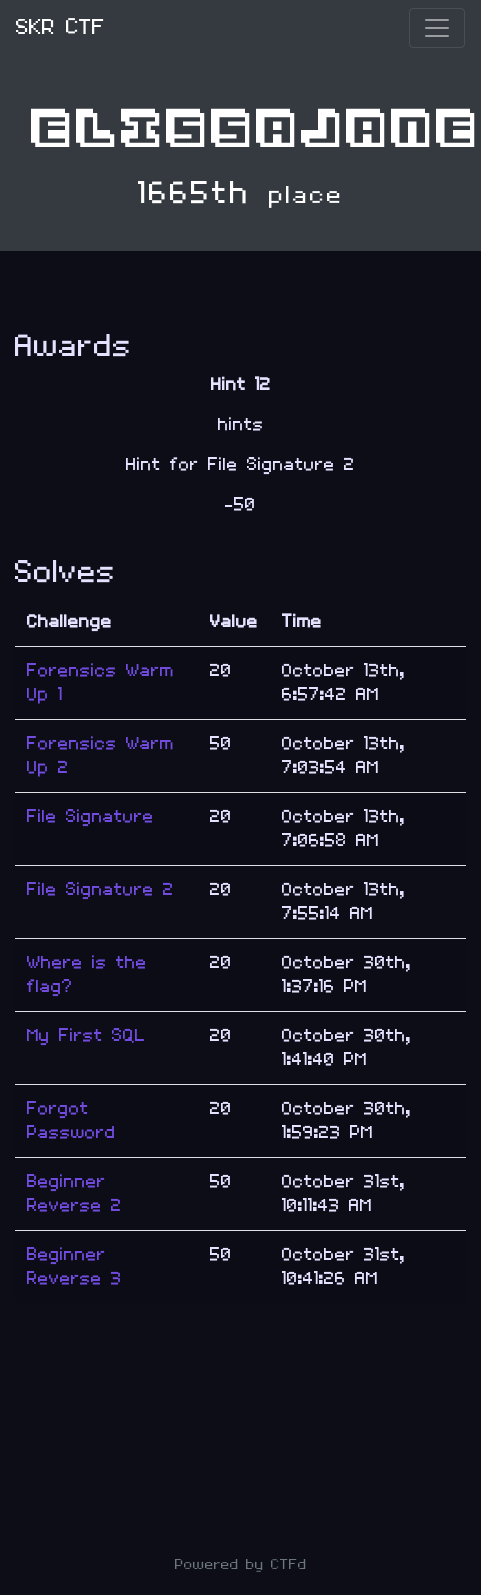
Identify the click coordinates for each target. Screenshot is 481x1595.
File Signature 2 (100, 889)
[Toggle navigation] (437, 28)
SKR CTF (60, 27)
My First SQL (86, 1035)
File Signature (90, 816)
